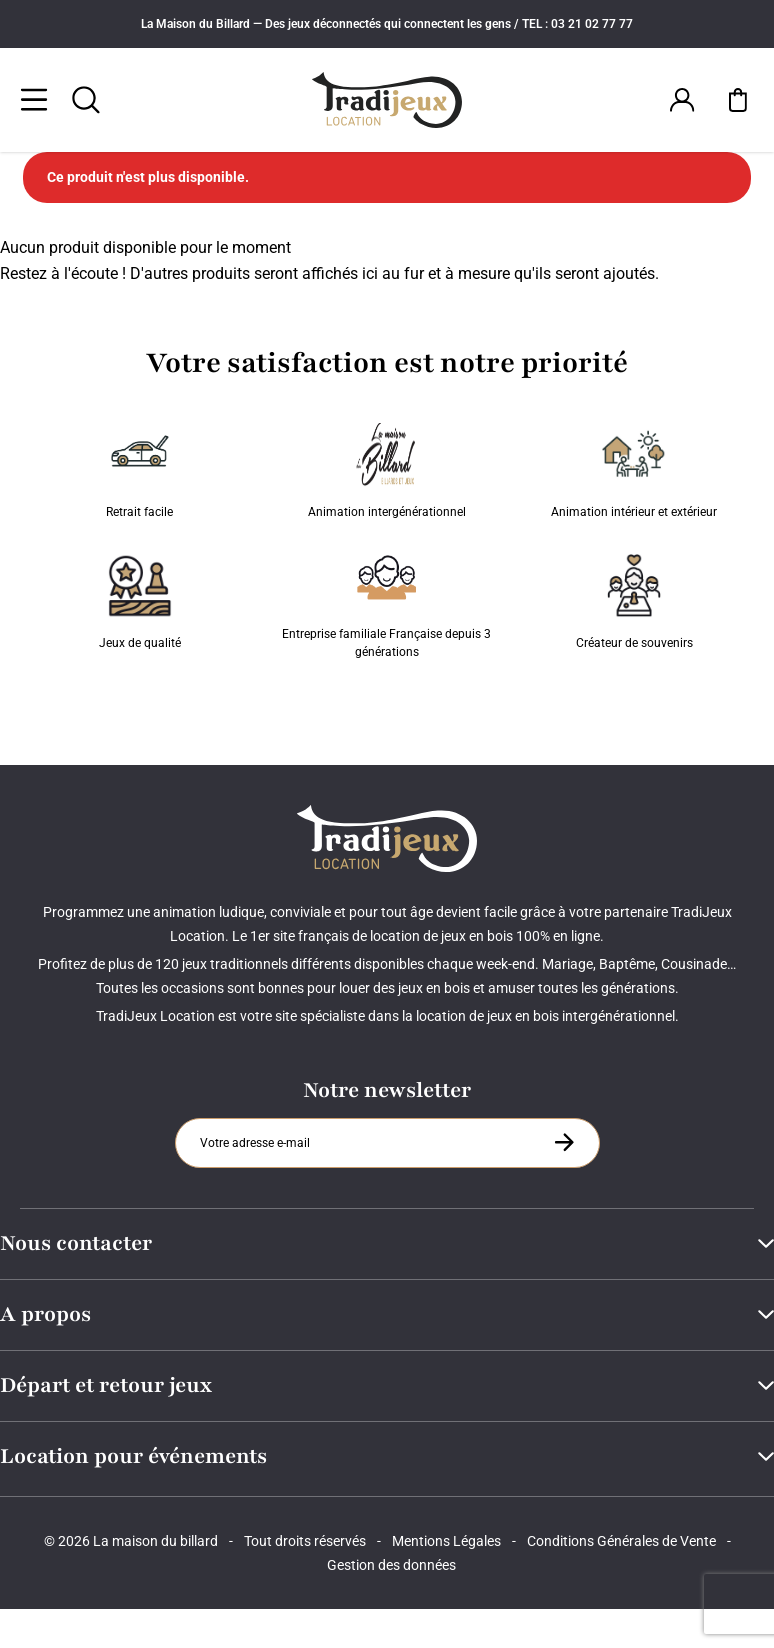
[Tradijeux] (387, 100)
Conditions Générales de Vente (621, 1541)
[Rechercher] (86, 100)
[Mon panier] (738, 100)
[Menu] (34, 100)
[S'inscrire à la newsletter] (564, 1142)
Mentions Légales (446, 1541)
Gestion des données (391, 1565)
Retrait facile (139, 471)
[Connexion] (682, 100)
